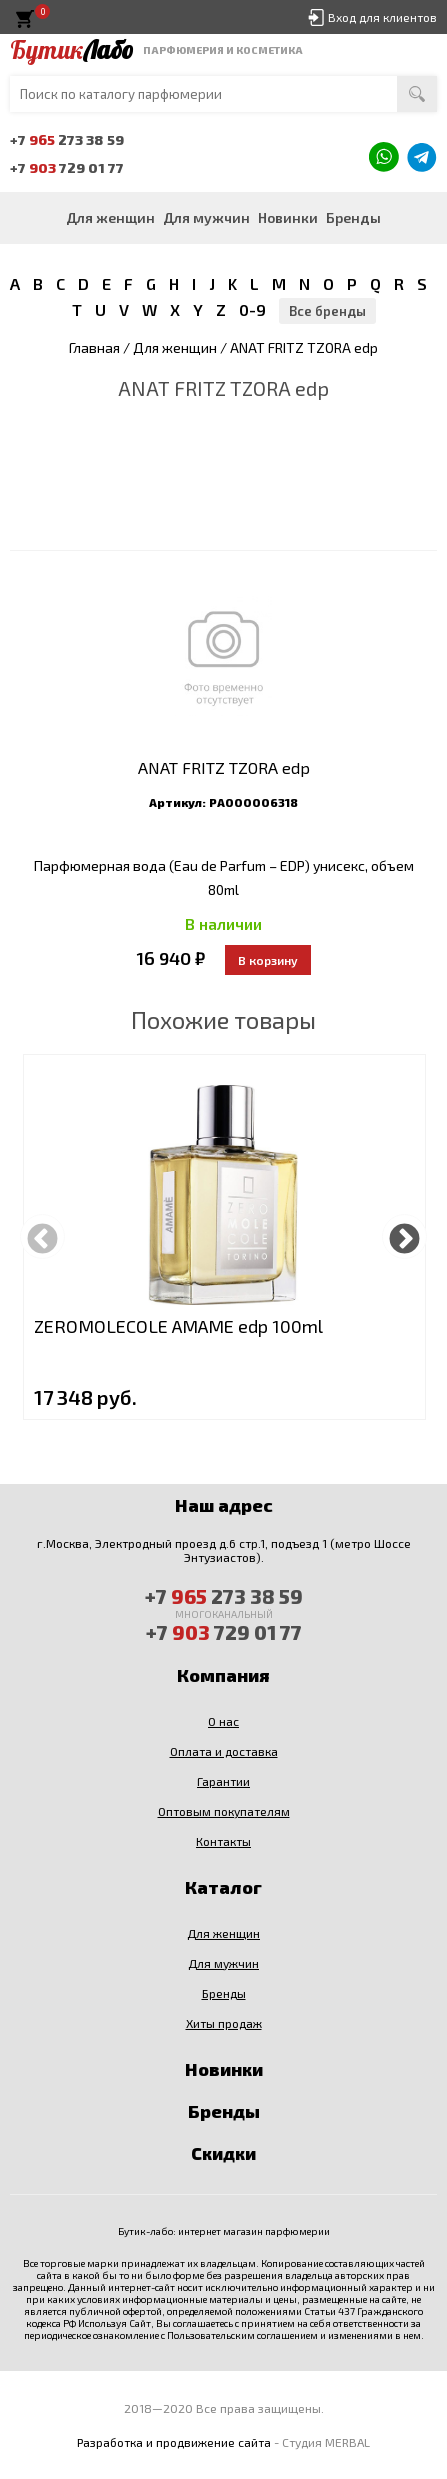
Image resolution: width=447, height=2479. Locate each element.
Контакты (223, 1841)
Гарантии (223, 1781)
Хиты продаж (224, 2023)
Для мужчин (206, 217)
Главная (94, 347)
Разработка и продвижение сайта (174, 2442)
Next (404, 1236)
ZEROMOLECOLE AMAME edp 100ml (178, 1326)
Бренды (353, 217)
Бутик (71, 50)
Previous (42, 1236)
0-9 (252, 309)
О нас (223, 1721)
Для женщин (110, 217)
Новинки (288, 217)
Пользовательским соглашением (242, 2335)
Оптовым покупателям (224, 1811)
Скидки (223, 2153)
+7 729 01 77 (67, 167)
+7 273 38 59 (67, 139)
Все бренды (327, 311)
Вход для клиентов (382, 17)
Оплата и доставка (224, 1751)
